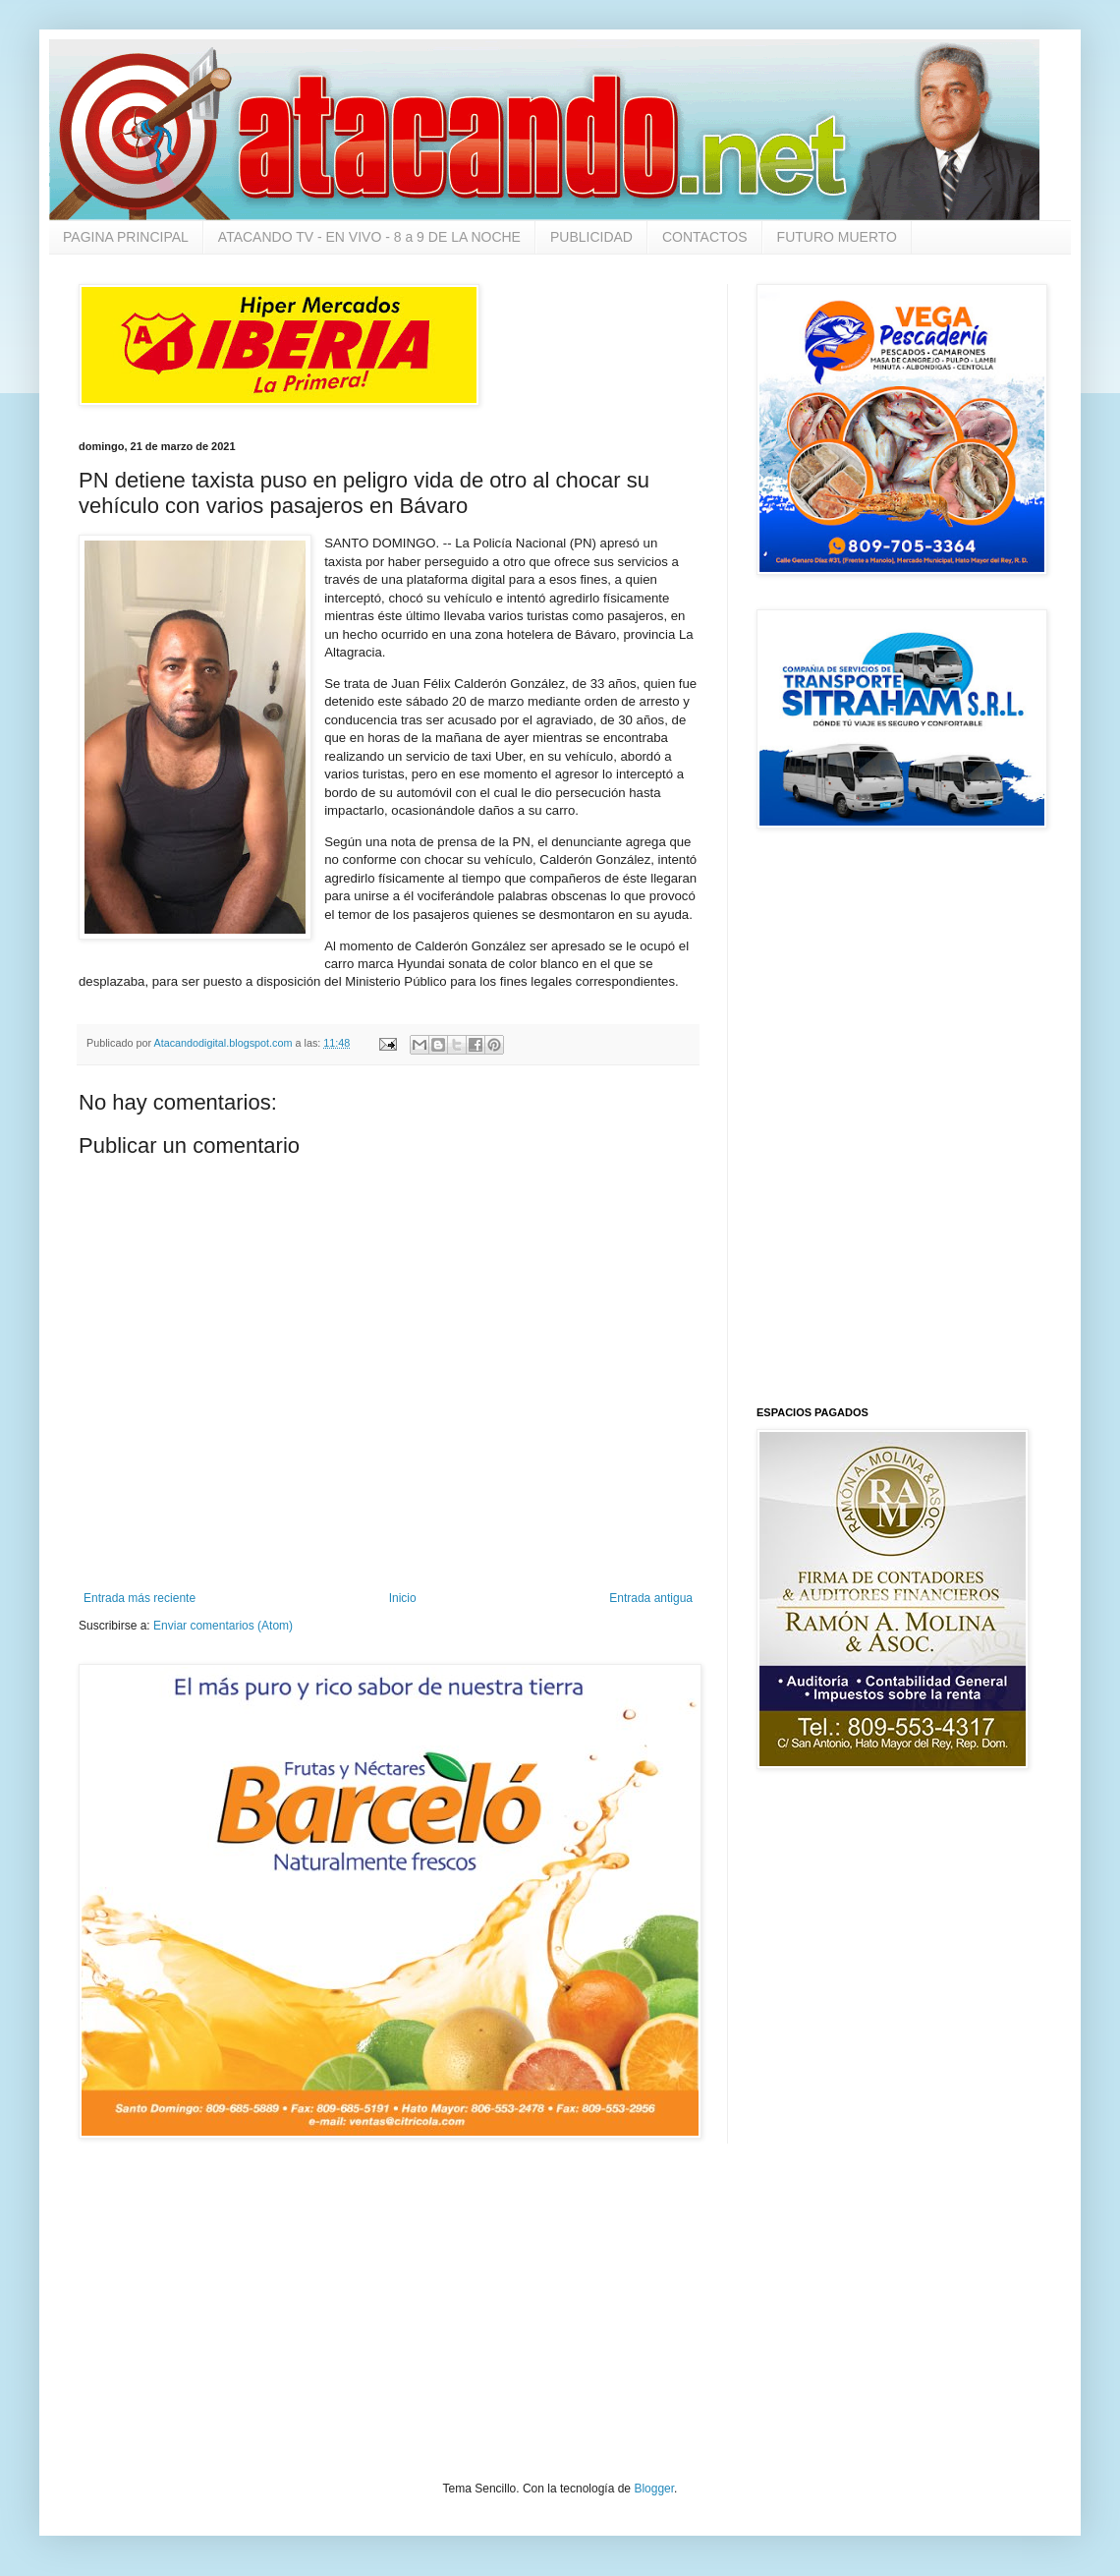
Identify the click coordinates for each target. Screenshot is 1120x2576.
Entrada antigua (651, 1598)
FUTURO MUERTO (837, 237)
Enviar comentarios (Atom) (223, 1625)
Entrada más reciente (140, 1598)
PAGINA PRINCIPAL (126, 237)
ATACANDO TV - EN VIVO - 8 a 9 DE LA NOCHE (369, 237)
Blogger (654, 2488)
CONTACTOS (705, 237)
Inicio (403, 1598)
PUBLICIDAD (591, 237)
